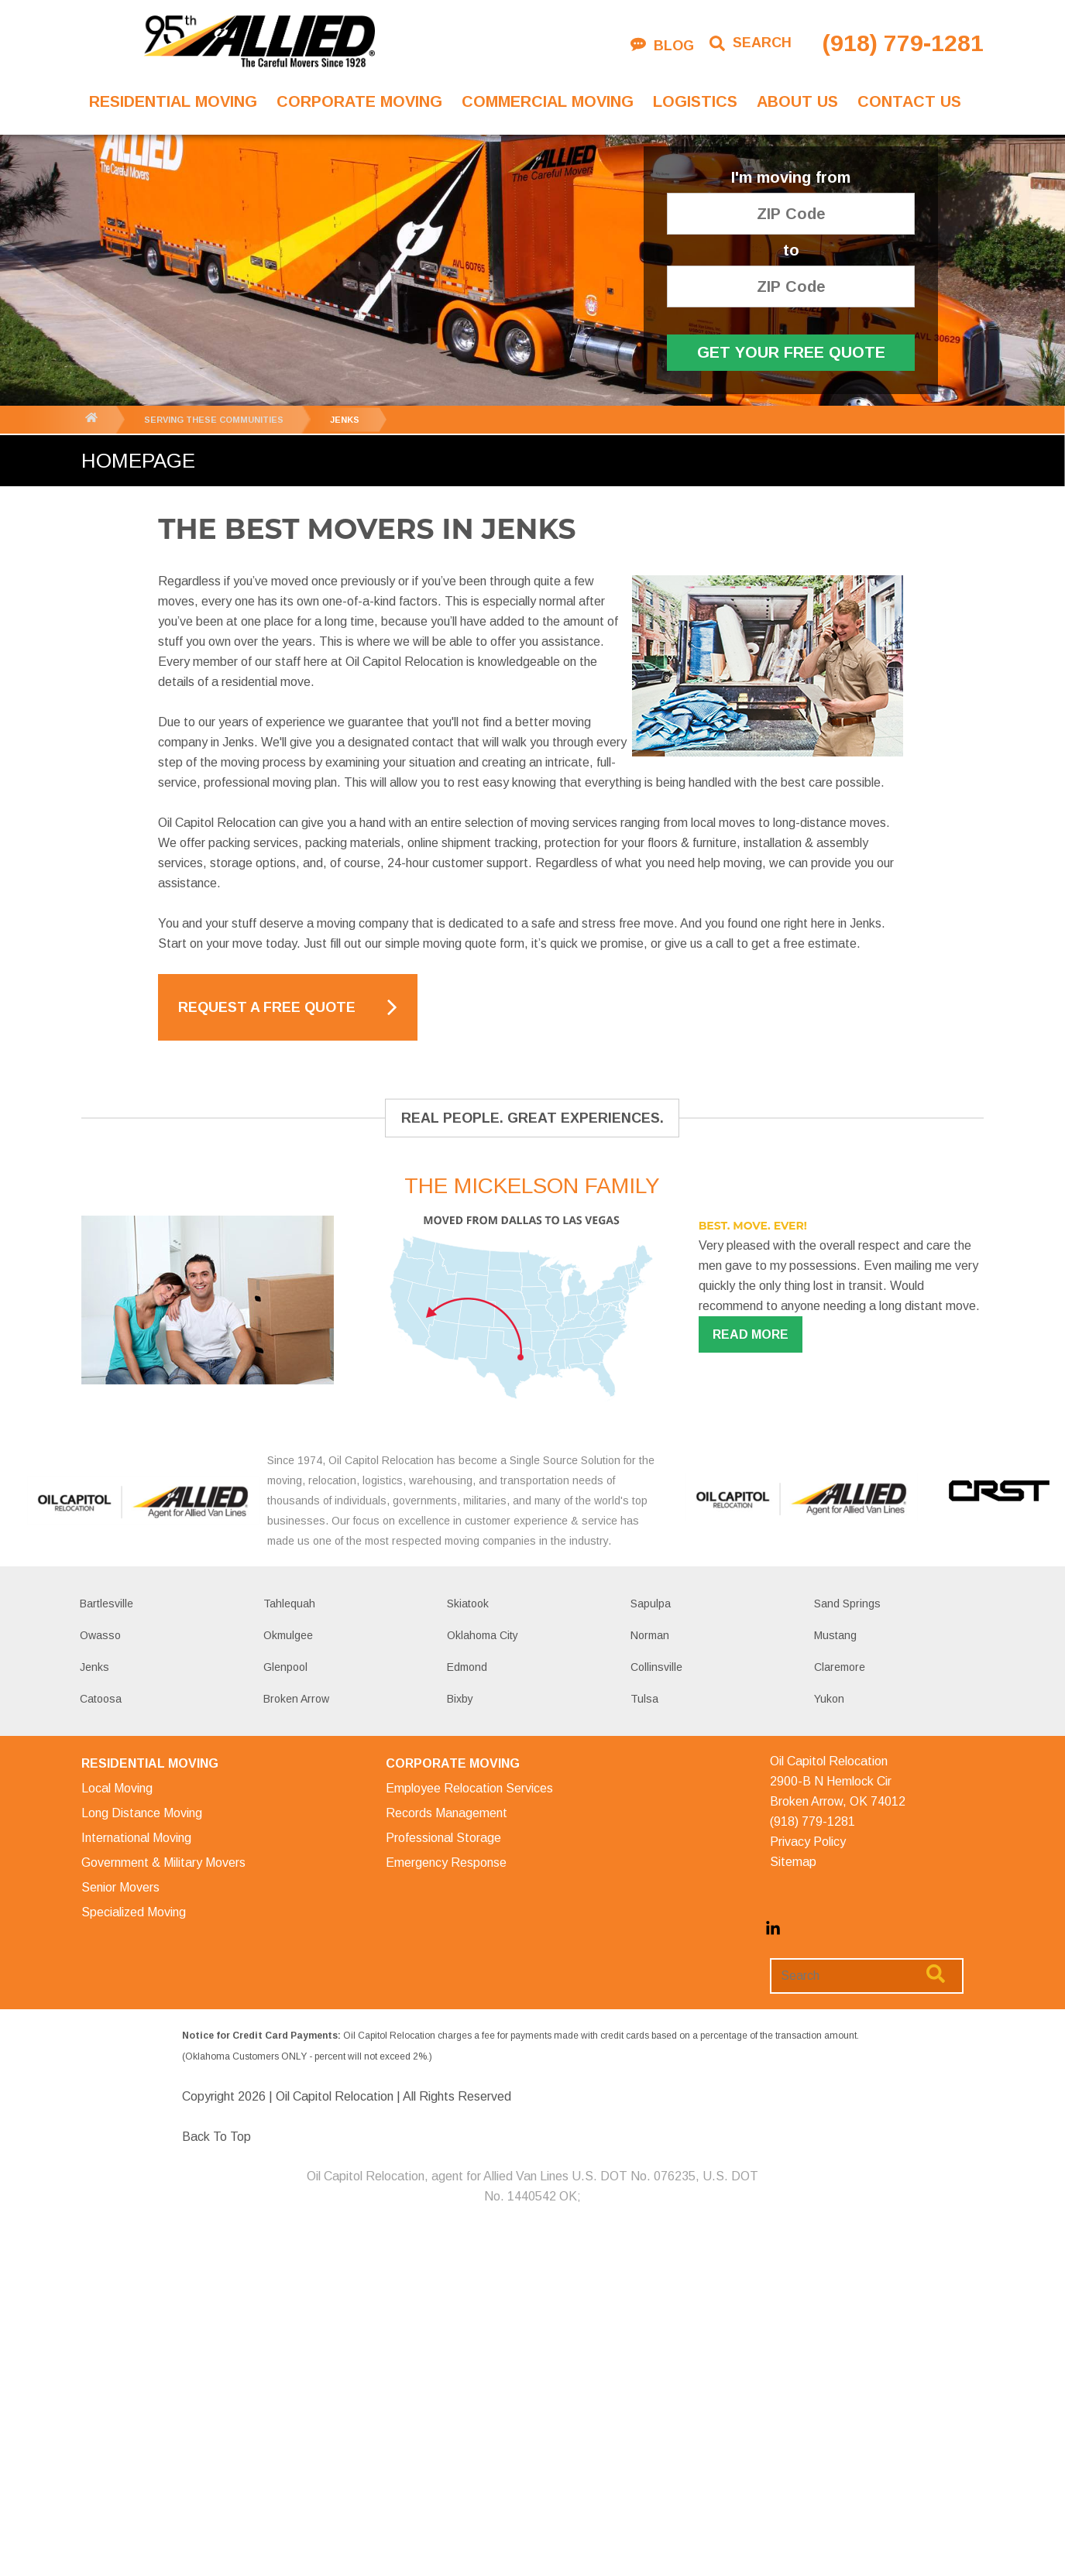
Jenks (94, 1667)
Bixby (460, 1699)
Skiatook (468, 1603)
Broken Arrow (296, 1699)
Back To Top (216, 2136)
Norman (649, 1635)
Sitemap (793, 1861)
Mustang (835, 1635)
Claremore (839, 1667)
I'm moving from (790, 178)
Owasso (100, 1635)
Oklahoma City (482, 1635)
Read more (750, 1334)
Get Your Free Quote (791, 352)
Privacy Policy (808, 1841)
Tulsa (644, 1699)
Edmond (467, 1667)
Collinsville (656, 1667)
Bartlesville (106, 1603)
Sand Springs (847, 1603)
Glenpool (285, 1667)
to (791, 250)
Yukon (829, 1699)
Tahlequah (289, 1603)
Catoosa (101, 1699)
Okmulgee (288, 1635)
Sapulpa (650, 1603)
